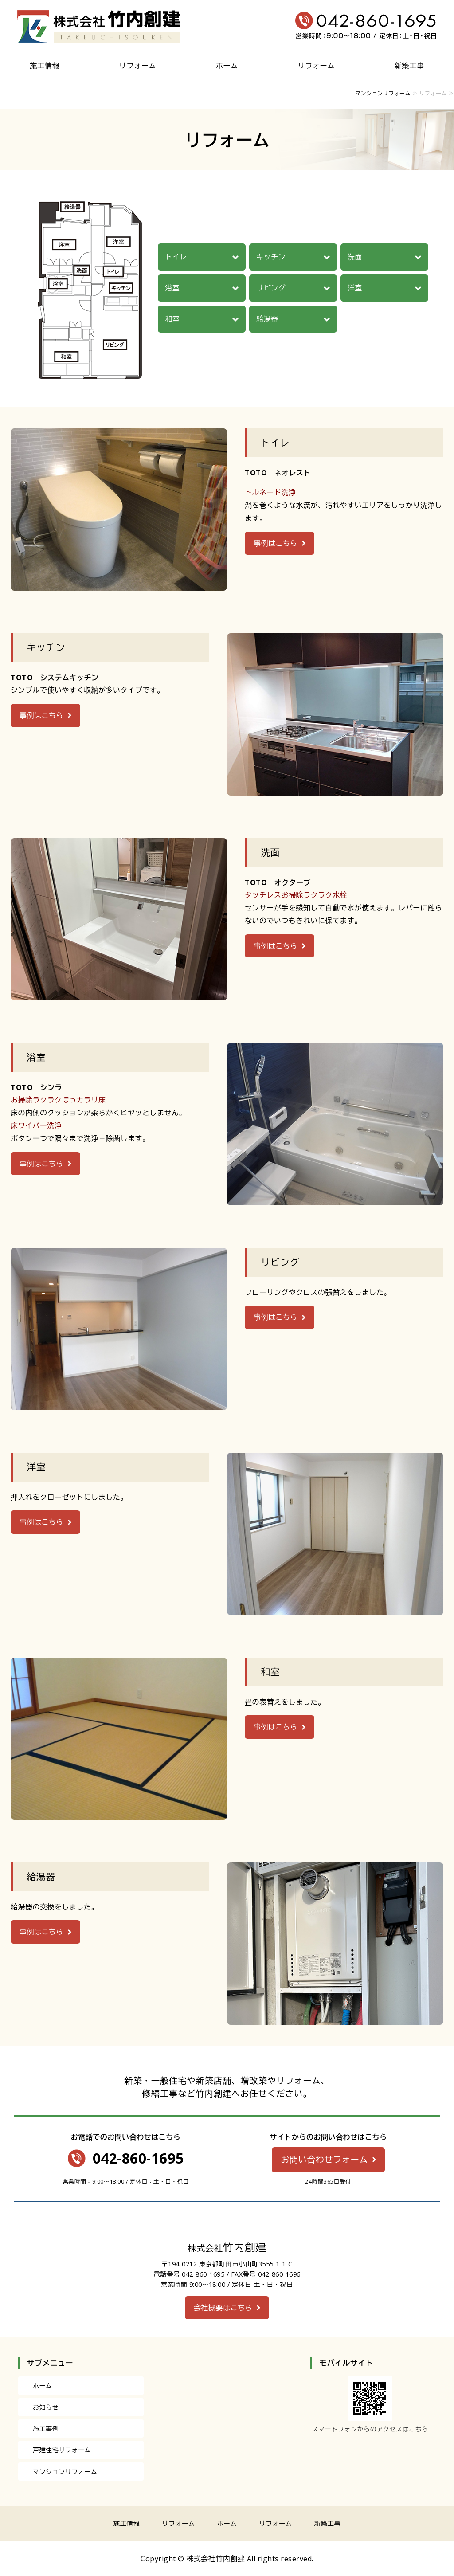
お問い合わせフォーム (324, 2159)
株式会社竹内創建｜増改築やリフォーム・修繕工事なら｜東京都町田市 (99, 26)
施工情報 (44, 66)
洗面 (355, 257)
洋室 (355, 288)
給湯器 (267, 319)
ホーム (227, 66)
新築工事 (409, 66)
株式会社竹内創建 (215, 2559)
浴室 (172, 288)
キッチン (271, 257)
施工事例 (46, 2428)
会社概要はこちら (223, 2308)
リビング (271, 288)
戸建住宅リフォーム (62, 2450)
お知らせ (46, 2407)
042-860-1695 (138, 2158)
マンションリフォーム (383, 93)
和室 (172, 319)
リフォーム (138, 66)
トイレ (176, 257)
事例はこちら (275, 543)
